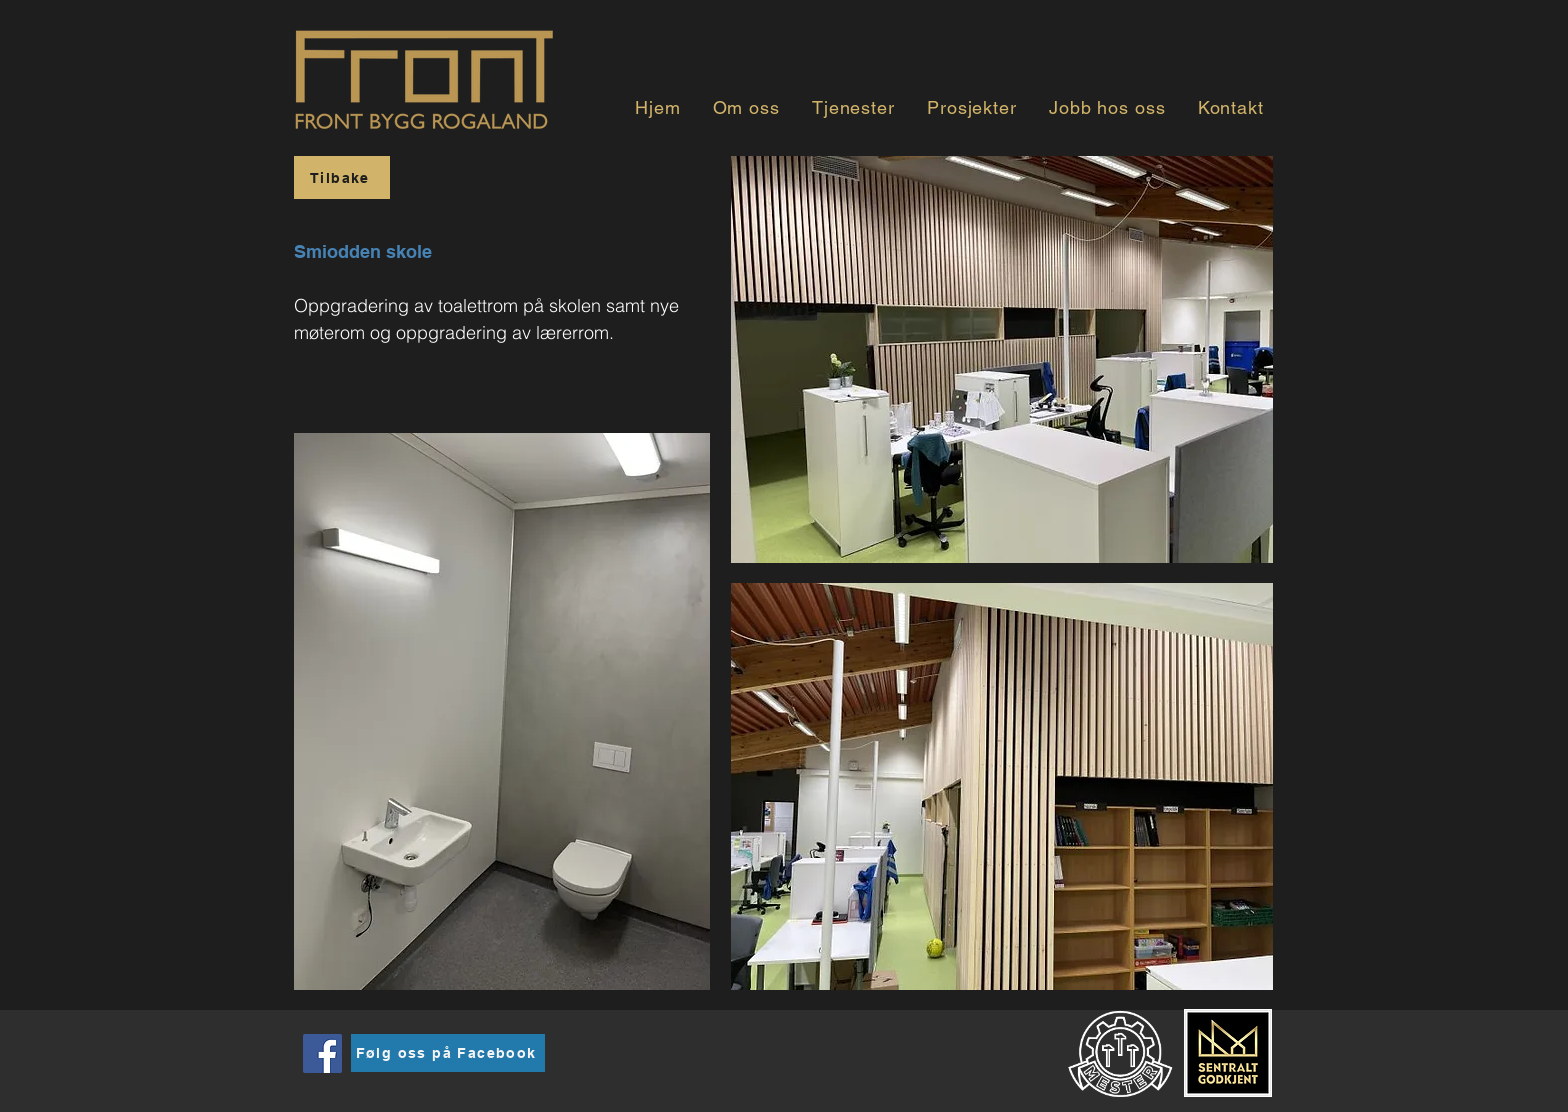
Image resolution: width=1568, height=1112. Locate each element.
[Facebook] (322, 1053)
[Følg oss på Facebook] (448, 1053)
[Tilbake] (342, 177)
